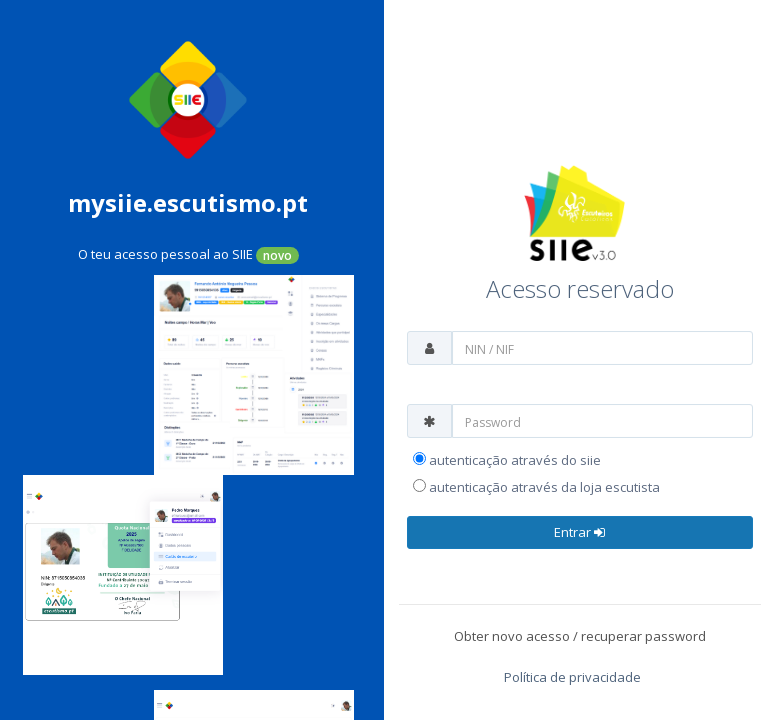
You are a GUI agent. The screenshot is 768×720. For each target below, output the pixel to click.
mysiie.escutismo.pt (188, 202)
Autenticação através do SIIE (507, 460)
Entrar (579, 532)
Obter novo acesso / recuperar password (580, 636)
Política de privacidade (572, 677)
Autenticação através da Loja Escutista (536, 487)
